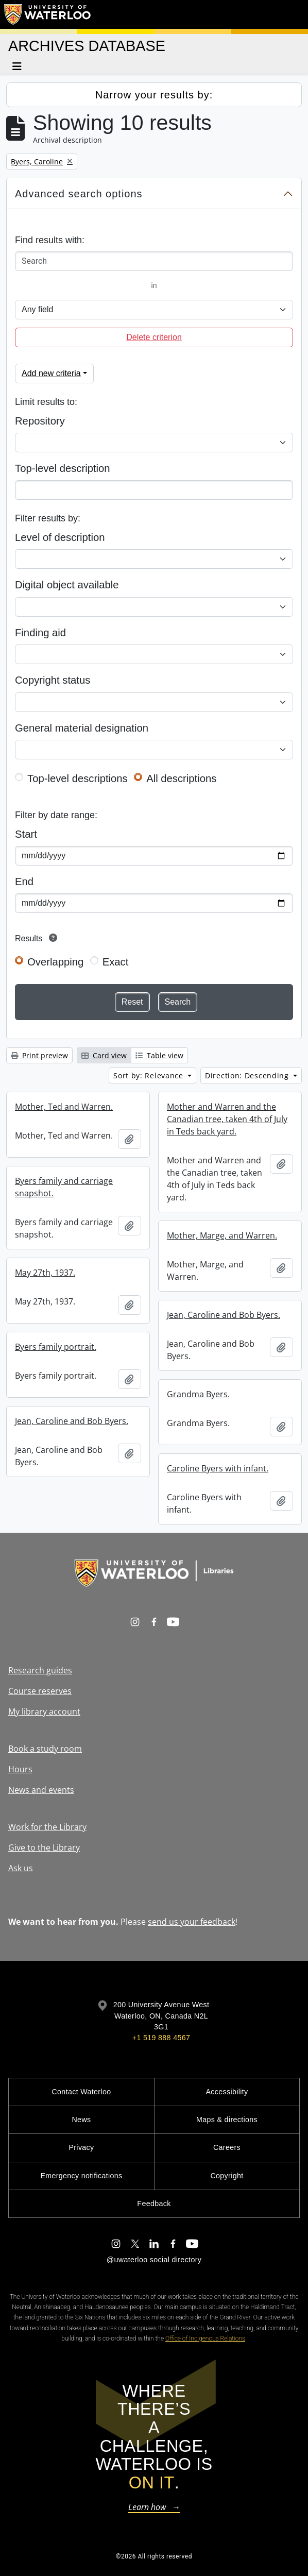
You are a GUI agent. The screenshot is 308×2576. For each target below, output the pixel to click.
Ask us (20, 1868)
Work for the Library (47, 1827)
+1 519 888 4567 (161, 2037)
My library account (44, 1711)
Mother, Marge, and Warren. (222, 1235)
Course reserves (40, 1691)
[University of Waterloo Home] (48, 14)
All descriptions (181, 778)
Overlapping (55, 962)
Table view (159, 1055)
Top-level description (62, 468)
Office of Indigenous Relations (205, 2338)
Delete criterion (154, 337)
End (24, 881)
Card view (104, 1055)
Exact (115, 962)
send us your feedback (191, 1921)
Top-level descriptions (77, 778)
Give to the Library (44, 1847)
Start (26, 834)
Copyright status (52, 680)
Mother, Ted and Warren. (64, 1106)
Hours (20, 1769)
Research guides (40, 1670)
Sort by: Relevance (149, 1075)
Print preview (39, 1055)
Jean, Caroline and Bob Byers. (223, 1314)
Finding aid (40, 632)
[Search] (154, 261)
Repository (40, 421)
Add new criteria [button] (51, 373)
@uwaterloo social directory (154, 2260)
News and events (41, 1789)
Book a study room (45, 1748)
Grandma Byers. (198, 1394)
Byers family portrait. (55, 1346)
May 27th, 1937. (45, 1272)
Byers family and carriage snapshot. (64, 1187)
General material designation (81, 728)
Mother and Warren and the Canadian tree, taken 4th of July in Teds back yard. (227, 1119)
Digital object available (67, 584)
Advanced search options (79, 193)
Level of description (60, 537)
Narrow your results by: (154, 94)
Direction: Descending (248, 1075)
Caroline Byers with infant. (217, 1468)
